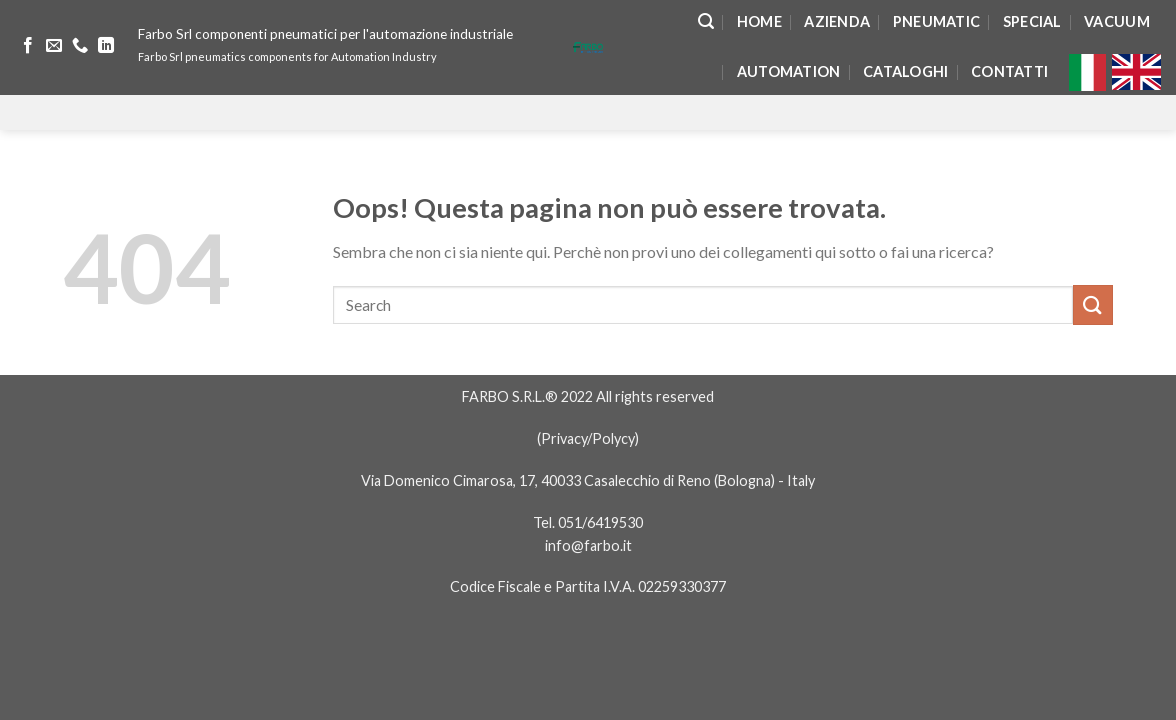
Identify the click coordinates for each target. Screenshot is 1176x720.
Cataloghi (906, 71)
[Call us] (80, 46)
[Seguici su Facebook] (28, 46)
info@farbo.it (588, 545)
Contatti (1009, 71)
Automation (789, 71)
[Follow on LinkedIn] (106, 46)
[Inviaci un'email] (54, 46)
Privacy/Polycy (588, 438)
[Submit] (1093, 304)
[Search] (706, 21)
